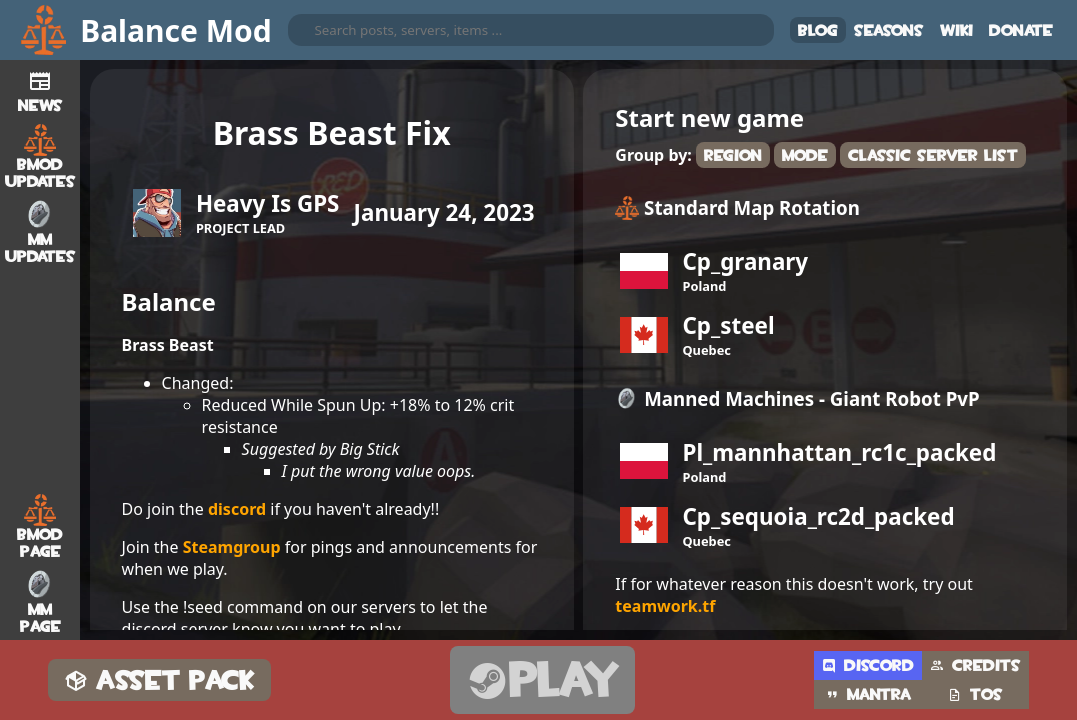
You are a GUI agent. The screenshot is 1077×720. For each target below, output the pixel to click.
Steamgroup (232, 547)
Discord (868, 665)
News (40, 89)
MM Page (40, 602)
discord (237, 509)
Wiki (956, 30)
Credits (975, 665)
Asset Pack (159, 680)
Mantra (868, 694)
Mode (805, 155)
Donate (1021, 30)
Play (542, 680)
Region (733, 155)
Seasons (889, 30)
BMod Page (40, 527)
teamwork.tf (665, 606)
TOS (975, 694)
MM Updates (40, 232)
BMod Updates (40, 157)
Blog (818, 30)
